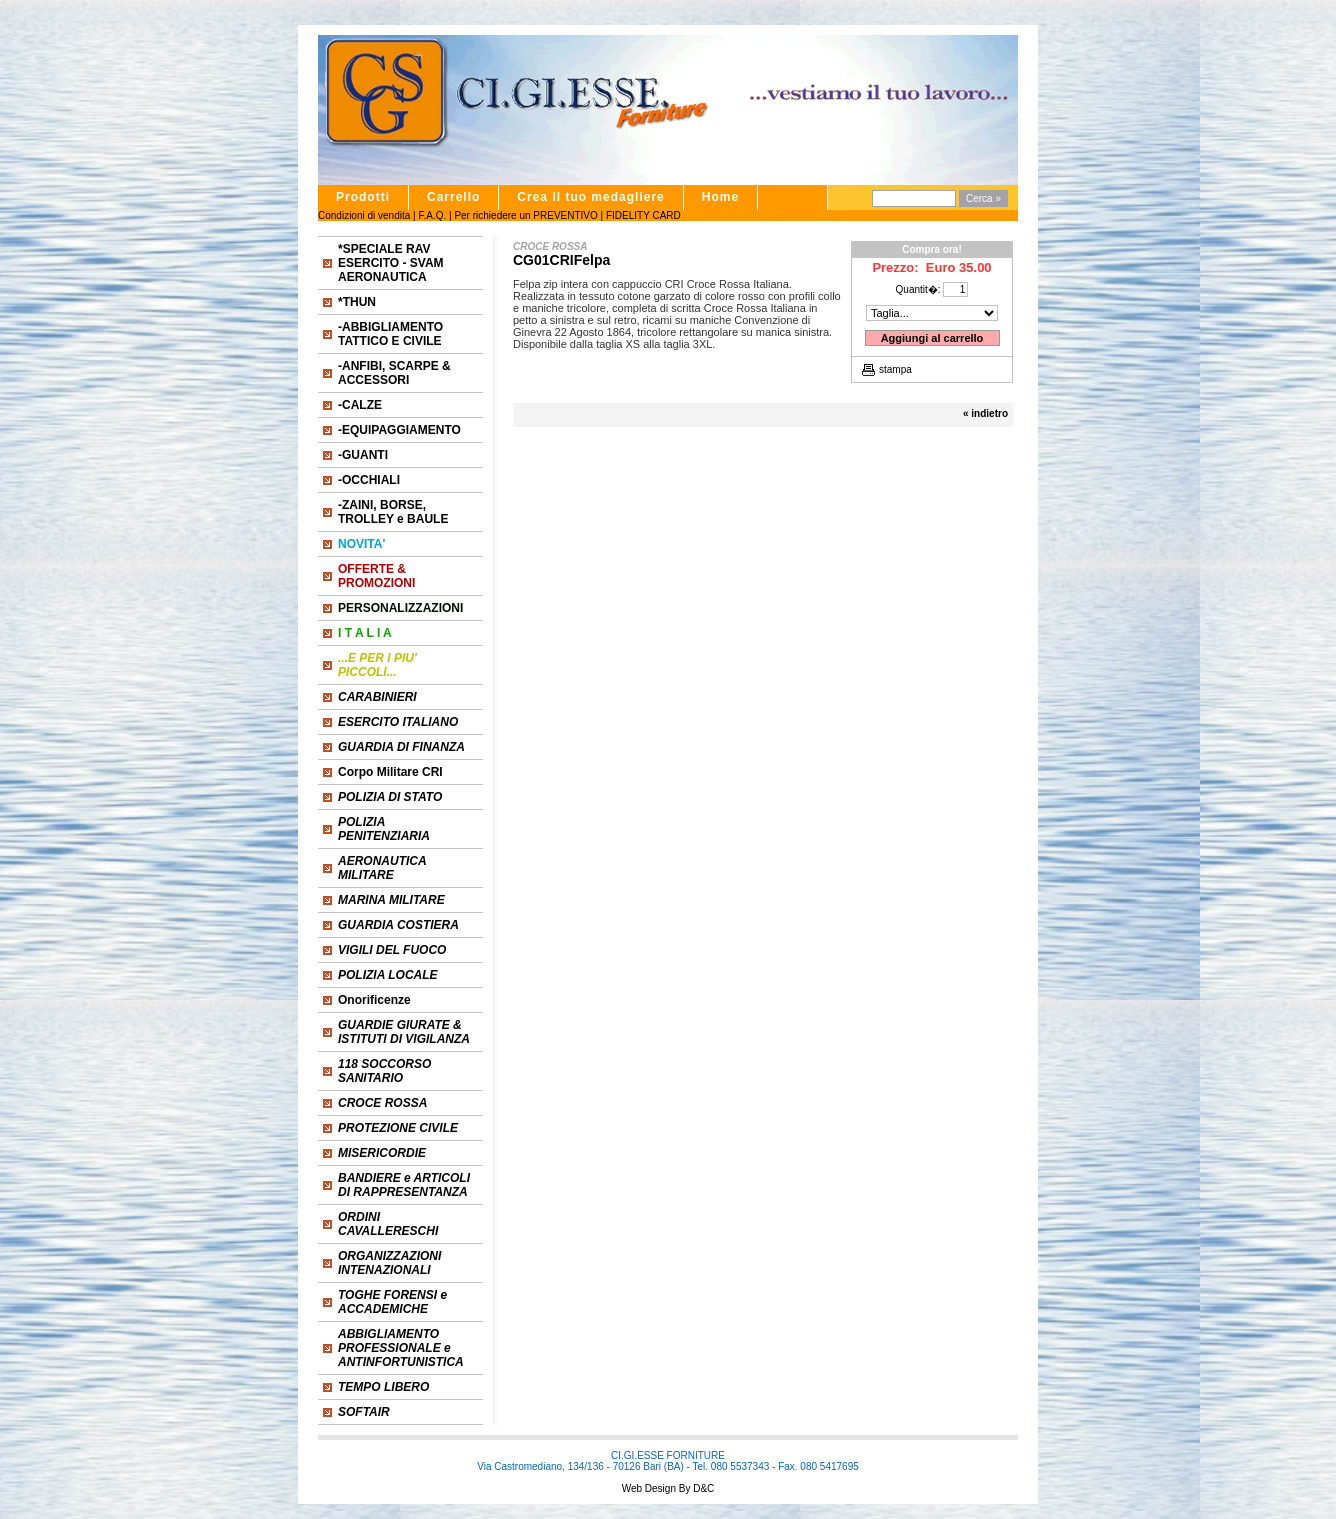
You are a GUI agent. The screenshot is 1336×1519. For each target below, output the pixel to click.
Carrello (453, 197)
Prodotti (363, 197)
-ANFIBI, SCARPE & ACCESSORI (394, 373)
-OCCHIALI (369, 480)
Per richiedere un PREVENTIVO (525, 215)
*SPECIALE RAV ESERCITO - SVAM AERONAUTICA (391, 263)
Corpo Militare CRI (390, 772)
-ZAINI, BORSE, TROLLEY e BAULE (393, 512)
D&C (702, 1488)
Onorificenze (374, 1000)
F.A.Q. (432, 215)
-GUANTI (363, 455)
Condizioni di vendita (364, 215)
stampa (895, 369)
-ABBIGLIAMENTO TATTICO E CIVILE (390, 334)
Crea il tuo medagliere (590, 197)
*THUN (357, 302)
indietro (989, 413)
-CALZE (360, 405)
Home (720, 197)
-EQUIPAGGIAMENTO (399, 430)
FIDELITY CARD (643, 215)
